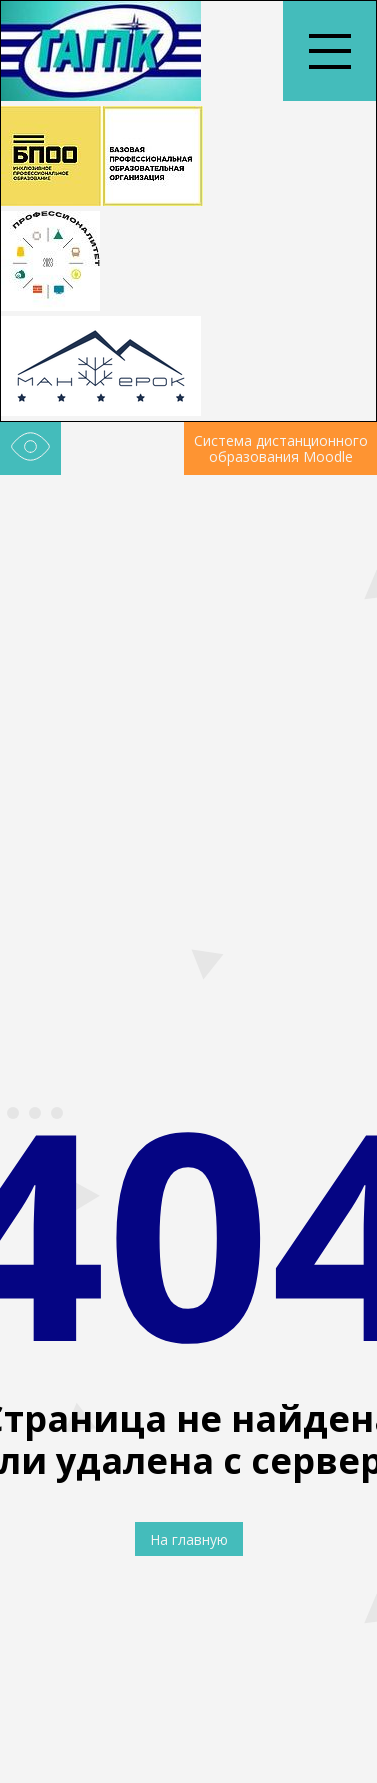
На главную (189, 1539)
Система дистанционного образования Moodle (281, 448)
